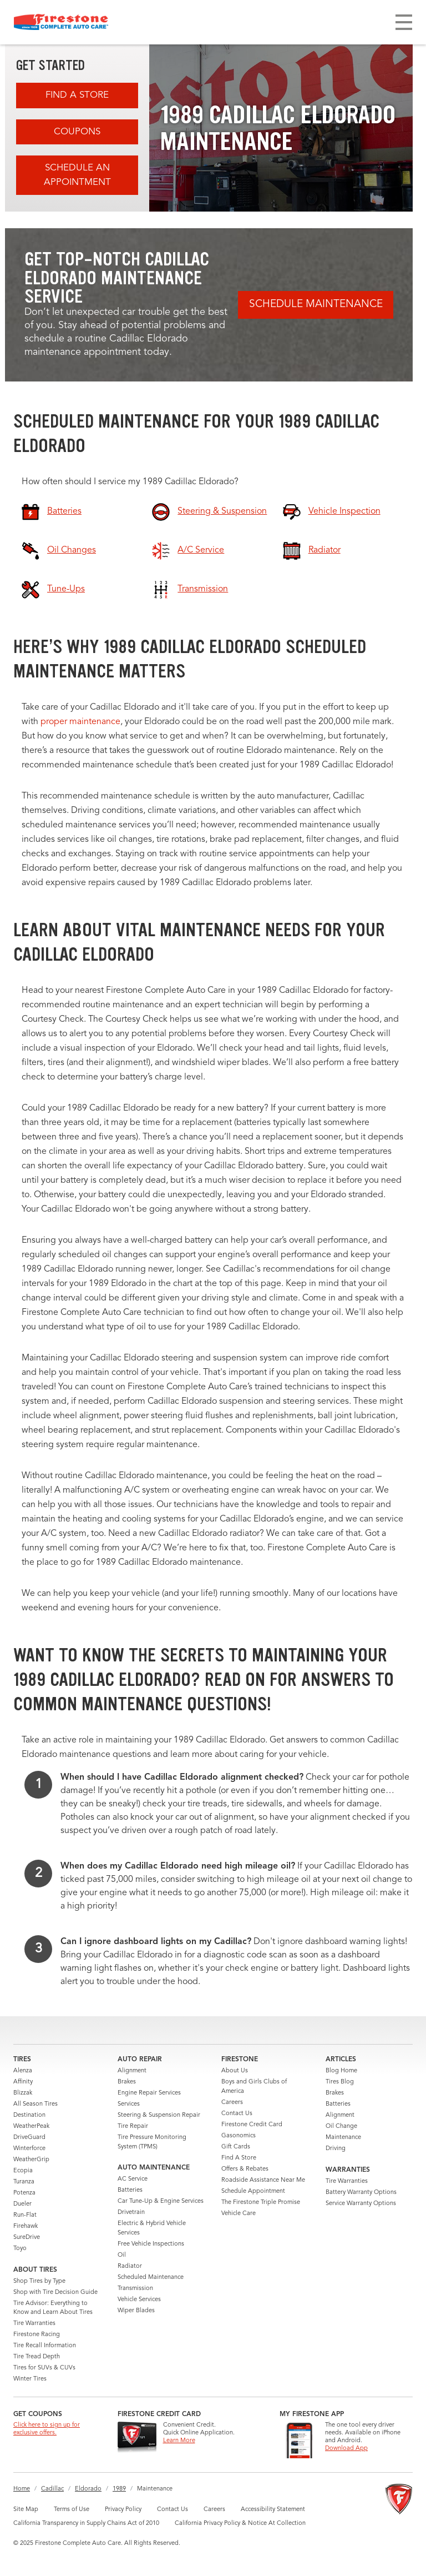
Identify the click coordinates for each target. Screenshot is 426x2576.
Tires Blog (340, 2082)
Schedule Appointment (253, 2191)
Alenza (22, 2071)
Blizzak (22, 2093)
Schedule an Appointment (77, 175)
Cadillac (52, 2489)
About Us (234, 2071)
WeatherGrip (31, 2160)
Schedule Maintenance (316, 304)
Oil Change (341, 2126)
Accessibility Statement (273, 2510)
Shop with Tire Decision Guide (55, 2292)
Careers (232, 2103)
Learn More (179, 2441)
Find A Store (77, 95)
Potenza (24, 2193)
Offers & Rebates (244, 2169)
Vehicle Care (238, 2214)
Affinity (23, 2082)
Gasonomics (238, 2136)
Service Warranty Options (361, 2204)
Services (129, 2104)
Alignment (132, 2071)
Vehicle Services (139, 2300)
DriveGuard (29, 2138)
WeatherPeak (31, 2126)
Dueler (22, 2204)
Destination (29, 2115)
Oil (122, 2255)
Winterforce (29, 2149)
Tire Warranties (34, 2324)
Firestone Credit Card (251, 2125)
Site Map (25, 2510)
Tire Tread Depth (36, 2357)
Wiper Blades (136, 2311)
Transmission (135, 2289)
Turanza (23, 2182)
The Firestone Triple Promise (260, 2203)
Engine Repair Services (149, 2093)
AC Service (133, 2179)
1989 (119, 2489)
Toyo (20, 2249)
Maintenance (343, 2138)
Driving (336, 2149)
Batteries (130, 2190)
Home (21, 2489)
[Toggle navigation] (403, 22)
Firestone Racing (36, 2335)
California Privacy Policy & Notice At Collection (240, 2523)
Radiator (130, 2266)
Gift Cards (235, 2147)
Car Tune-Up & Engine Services (161, 2201)
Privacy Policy (123, 2510)
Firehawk (25, 2226)
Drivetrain (131, 2213)
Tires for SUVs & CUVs (44, 2368)
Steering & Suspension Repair (159, 2115)
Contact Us (236, 2114)
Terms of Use (71, 2510)
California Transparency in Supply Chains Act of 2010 (86, 2523)
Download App (346, 2449)
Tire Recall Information (44, 2346)
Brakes (127, 2082)
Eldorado (88, 2489)
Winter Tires (30, 2379)
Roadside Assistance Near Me (263, 2180)
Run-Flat (25, 2215)
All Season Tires (35, 2104)
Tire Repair (133, 2126)
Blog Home (341, 2071)
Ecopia (23, 2171)
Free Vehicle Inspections (151, 2244)
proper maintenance (80, 721)
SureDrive (26, 2237)
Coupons (77, 132)
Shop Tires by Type (39, 2281)
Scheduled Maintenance (151, 2277)
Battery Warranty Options (361, 2193)
